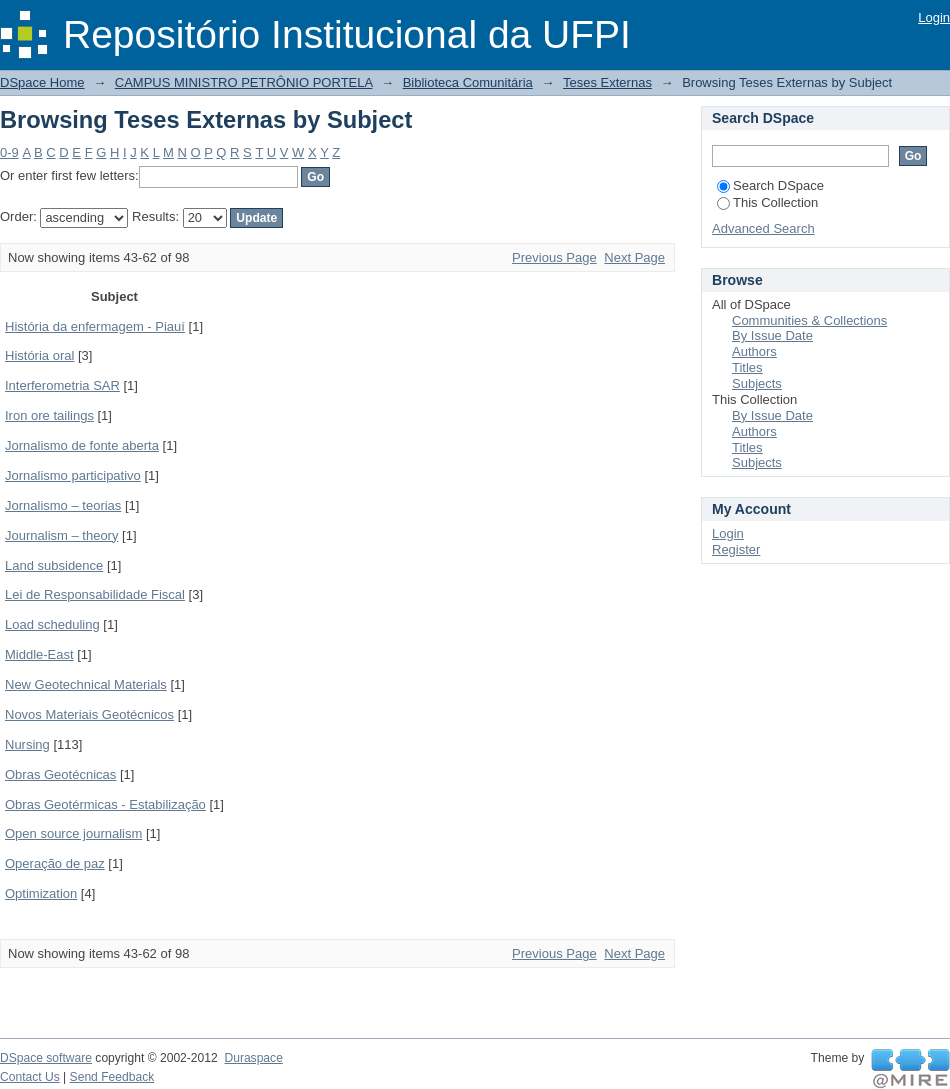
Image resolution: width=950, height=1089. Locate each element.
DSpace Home (42, 82)
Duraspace (253, 1058)
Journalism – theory (61, 535)
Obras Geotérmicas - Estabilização (105, 804)
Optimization (41, 893)
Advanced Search (763, 228)
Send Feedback (112, 1077)
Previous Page (554, 257)
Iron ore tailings (49, 415)
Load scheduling (52, 624)
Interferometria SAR (62, 385)
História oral (39, 355)
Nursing (27, 744)
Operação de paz (55, 863)
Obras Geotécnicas (60, 774)
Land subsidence (54, 565)
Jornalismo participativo (73, 475)
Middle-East (39, 654)
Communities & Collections (809, 320)
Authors (754, 351)
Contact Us (30, 1077)
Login (934, 17)
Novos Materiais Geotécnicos (89, 714)
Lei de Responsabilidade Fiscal (95, 594)
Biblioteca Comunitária (468, 82)
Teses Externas (607, 82)
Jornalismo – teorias (63, 505)
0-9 (9, 152)
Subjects (757, 383)
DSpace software (46, 1058)
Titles (747, 367)
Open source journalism (73, 833)
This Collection (767, 202)
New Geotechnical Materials (86, 684)
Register (736, 549)
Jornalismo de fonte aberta (82, 445)
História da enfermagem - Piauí (95, 326)
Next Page (634, 257)
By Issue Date (772, 335)
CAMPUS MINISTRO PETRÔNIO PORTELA (244, 82)
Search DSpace (770, 185)
